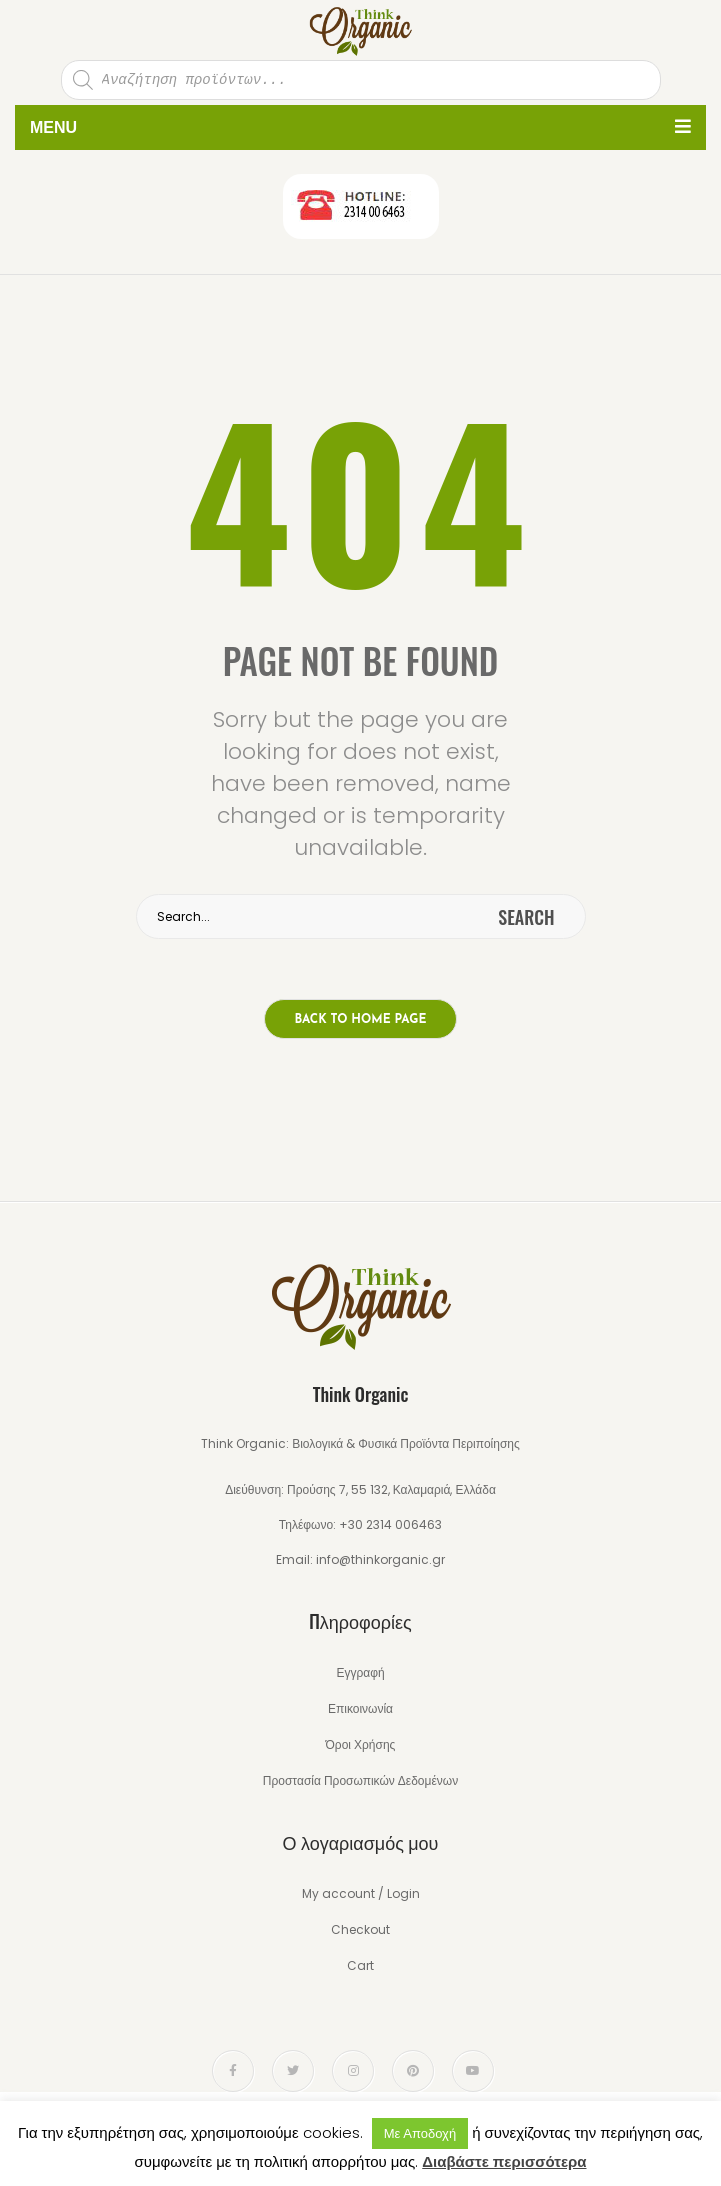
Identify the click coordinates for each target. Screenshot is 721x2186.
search (526, 917)
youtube (473, 2071)
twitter (293, 2071)
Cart (360, 1965)
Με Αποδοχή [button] (420, 2133)
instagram (353, 2071)
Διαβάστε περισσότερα (504, 2161)
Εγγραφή (360, 1672)
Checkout (360, 1929)
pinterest (413, 2071)
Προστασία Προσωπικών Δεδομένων (360, 1780)
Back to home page (361, 1020)
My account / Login (361, 1893)
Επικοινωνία (360, 1708)
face (233, 2071)
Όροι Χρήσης (361, 1744)
